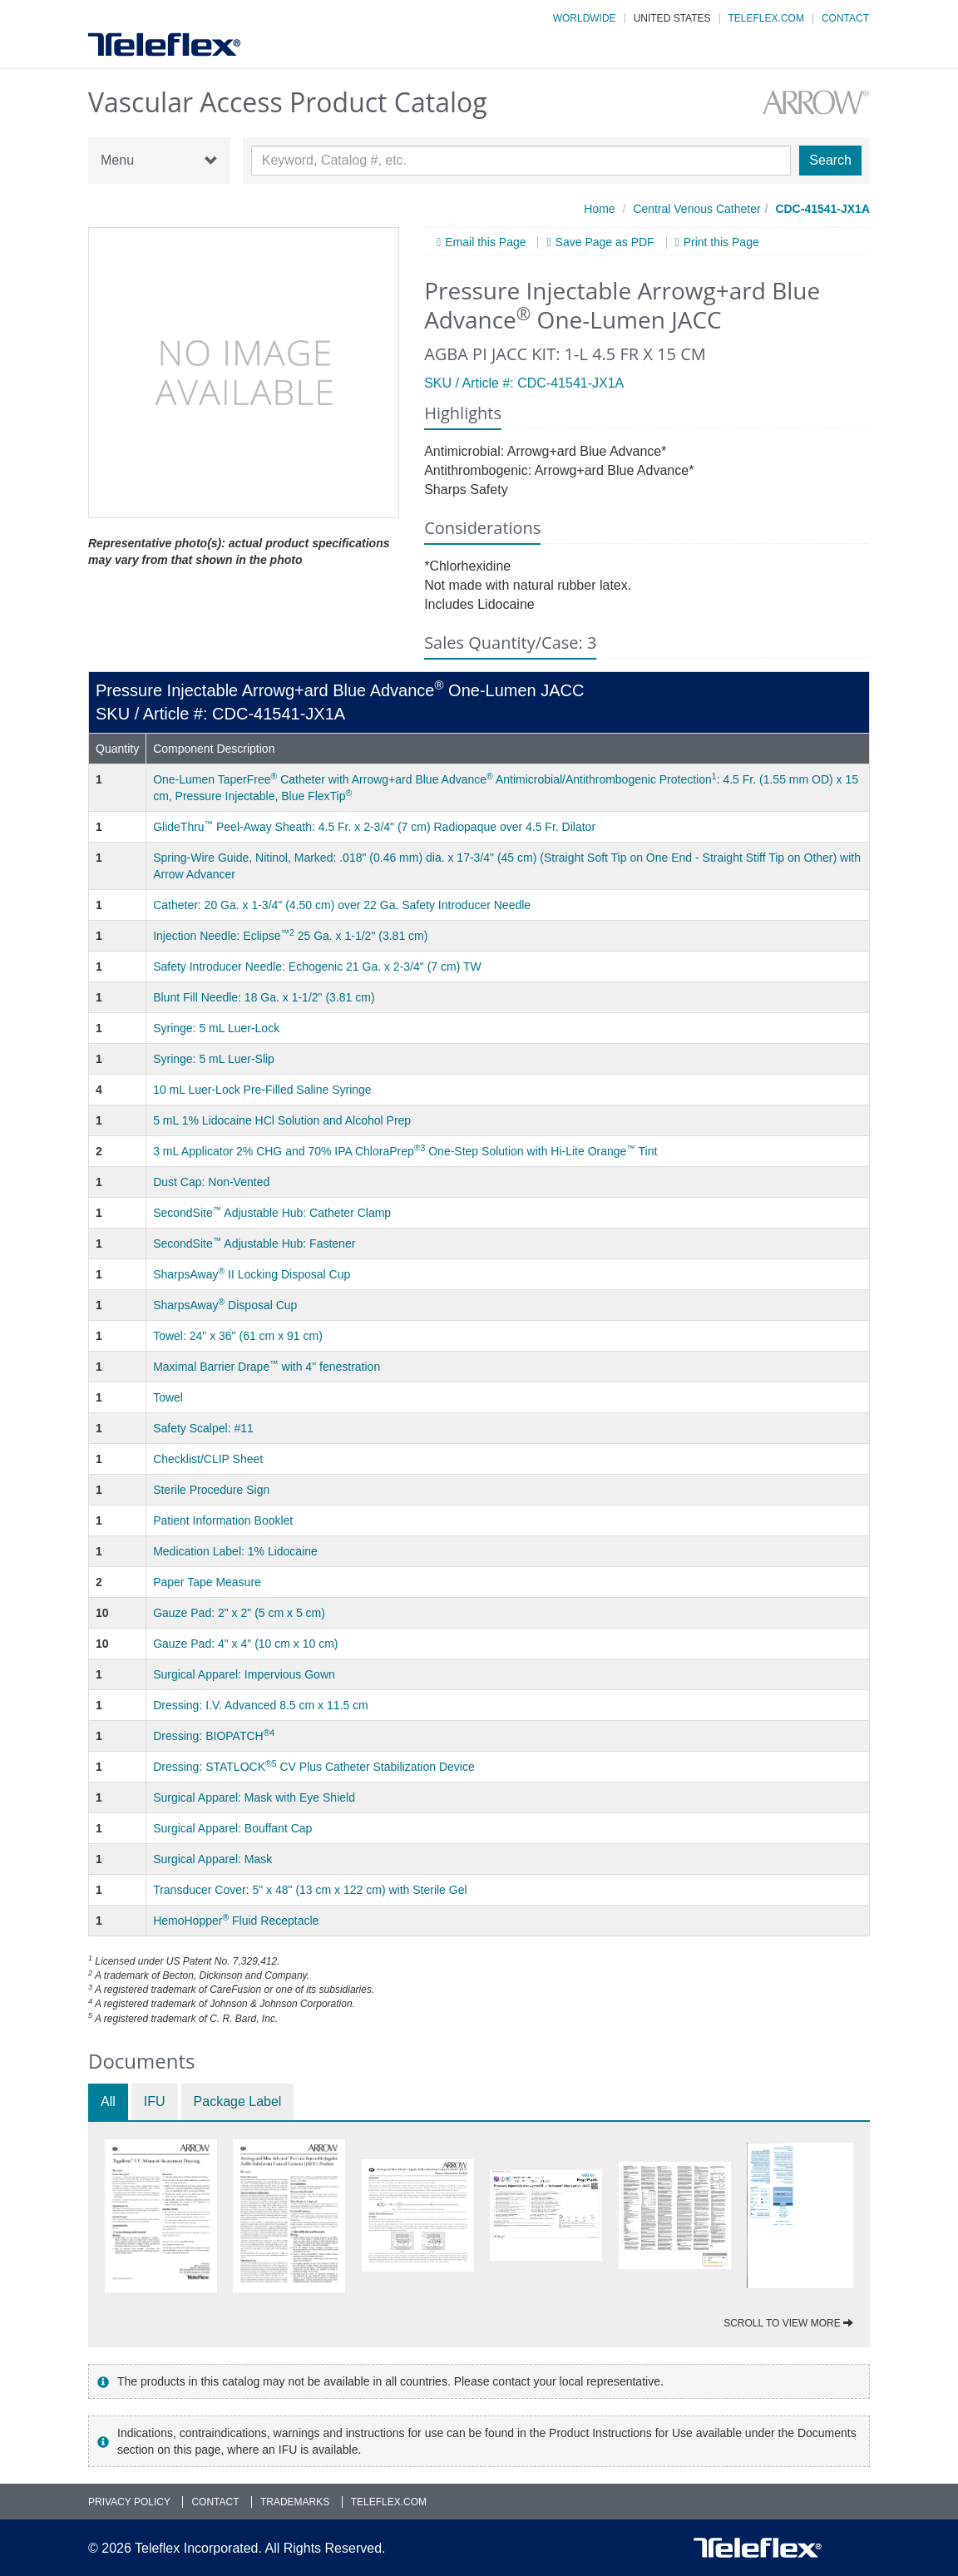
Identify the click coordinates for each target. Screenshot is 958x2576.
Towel (168, 1397)
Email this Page (485, 242)
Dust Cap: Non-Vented (211, 1182)
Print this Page (721, 242)
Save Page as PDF (605, 242)
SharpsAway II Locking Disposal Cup (251, 1274)
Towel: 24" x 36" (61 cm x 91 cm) (238, 1335)
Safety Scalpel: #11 (203, 1428)
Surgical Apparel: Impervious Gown (244, 1674)
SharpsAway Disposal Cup (225, 1305)
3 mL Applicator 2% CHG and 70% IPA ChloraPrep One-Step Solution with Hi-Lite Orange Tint (405, 1151)
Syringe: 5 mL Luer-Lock (216, 1028)
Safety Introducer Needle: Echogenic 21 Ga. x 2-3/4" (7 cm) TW (317, 966)
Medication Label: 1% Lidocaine (235, 1551)
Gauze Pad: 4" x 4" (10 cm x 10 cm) (245, 1643)
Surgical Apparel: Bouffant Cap (232, 1828)
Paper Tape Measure (207, 1582)
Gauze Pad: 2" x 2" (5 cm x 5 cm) (239, 1612)
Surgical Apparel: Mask (212, 1859)
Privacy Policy (129, 2502)
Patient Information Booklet (223, 1520)
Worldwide (584, 18)
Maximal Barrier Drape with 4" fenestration (266, 1366)
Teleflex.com (766, 18)
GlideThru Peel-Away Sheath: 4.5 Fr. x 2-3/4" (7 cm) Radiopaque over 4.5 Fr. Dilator (374, 826)
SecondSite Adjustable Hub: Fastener (254, 1243)
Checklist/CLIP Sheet (208, 1459)
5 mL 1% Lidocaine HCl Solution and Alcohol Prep (282, 1120)
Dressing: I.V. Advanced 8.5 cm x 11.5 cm (260, 1705)
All (108, 2101)
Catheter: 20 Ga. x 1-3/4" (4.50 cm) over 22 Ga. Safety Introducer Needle (342, 905)
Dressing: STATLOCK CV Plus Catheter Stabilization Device (314, 1766)
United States (672, 18)
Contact (845, 18)
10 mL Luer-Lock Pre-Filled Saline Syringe (262, 1089)
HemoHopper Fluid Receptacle (236, 1920)
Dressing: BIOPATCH (213, 1736)
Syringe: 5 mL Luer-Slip (213, 1059)
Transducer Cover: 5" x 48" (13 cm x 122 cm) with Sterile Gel (310, 1889)
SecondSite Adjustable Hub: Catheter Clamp (272, 1212)
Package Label (238, 2101)
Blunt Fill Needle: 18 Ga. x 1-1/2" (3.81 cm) (263, 997)
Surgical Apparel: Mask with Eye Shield (254, 1797)
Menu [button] (159, 160)
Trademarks (294, 2502)
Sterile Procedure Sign (211, 1489)
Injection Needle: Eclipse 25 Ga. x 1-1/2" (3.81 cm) (290, 935)
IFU (154, 2101)
